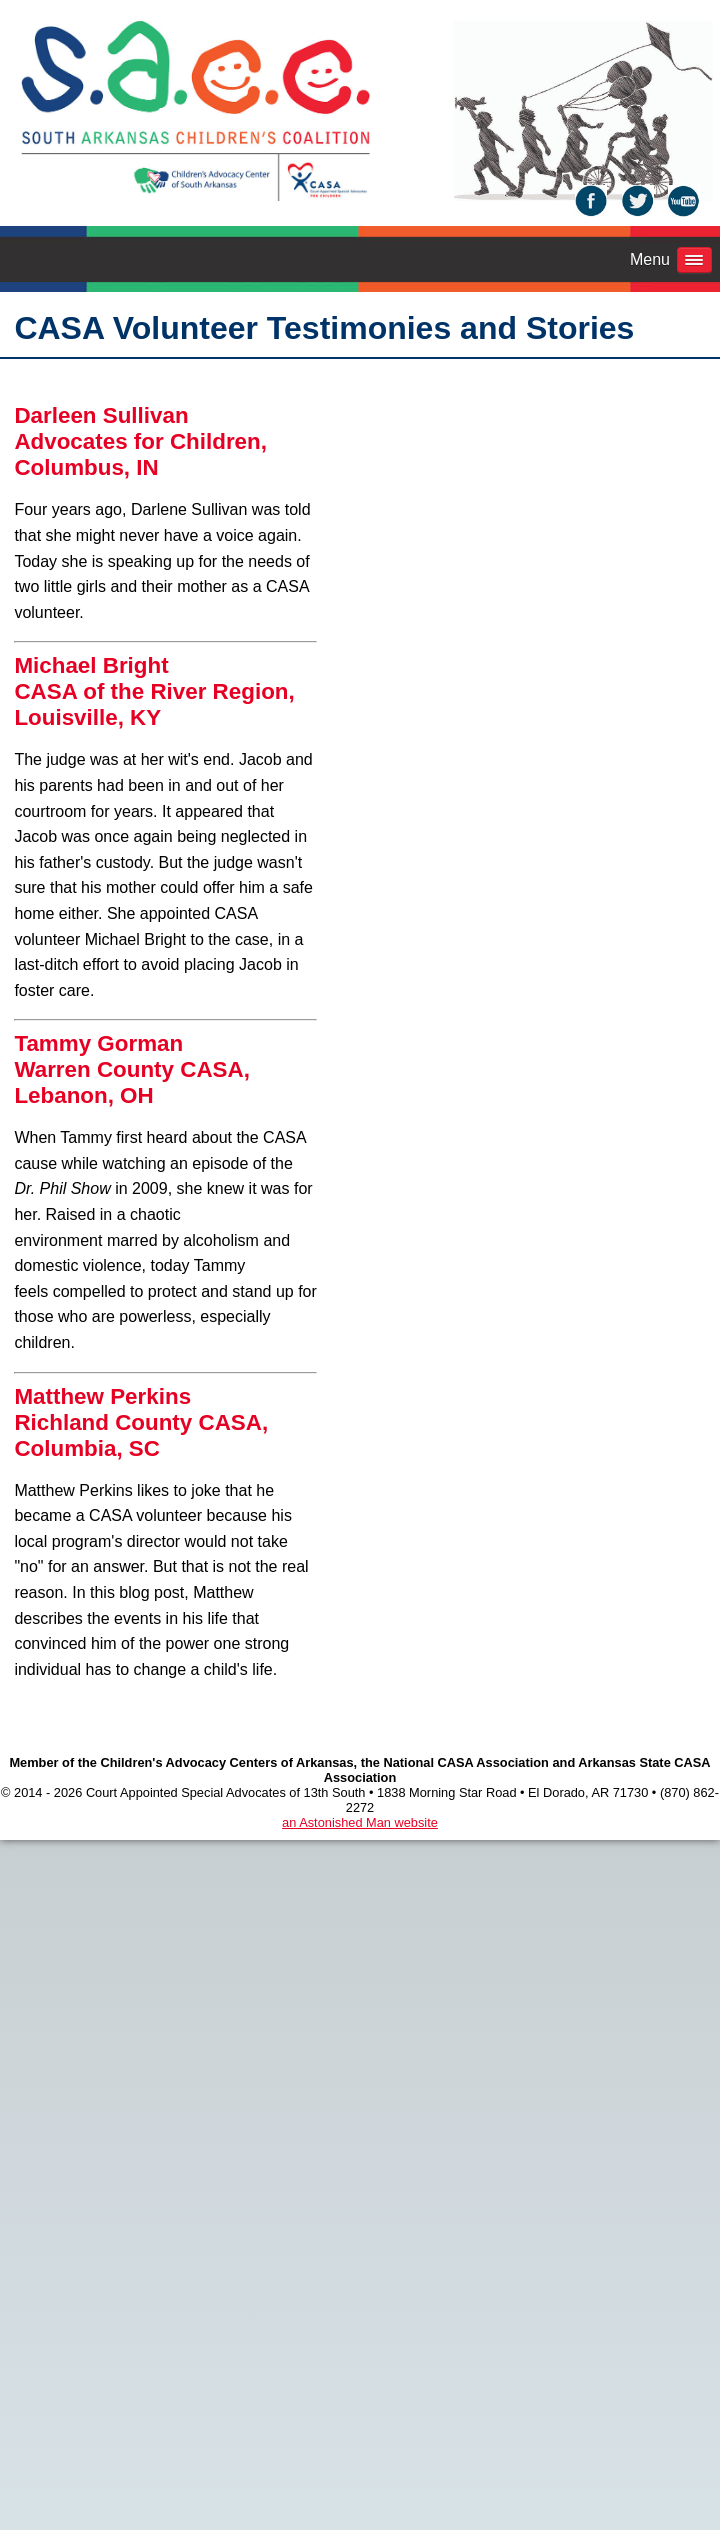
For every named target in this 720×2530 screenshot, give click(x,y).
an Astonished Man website (360, 1822)
